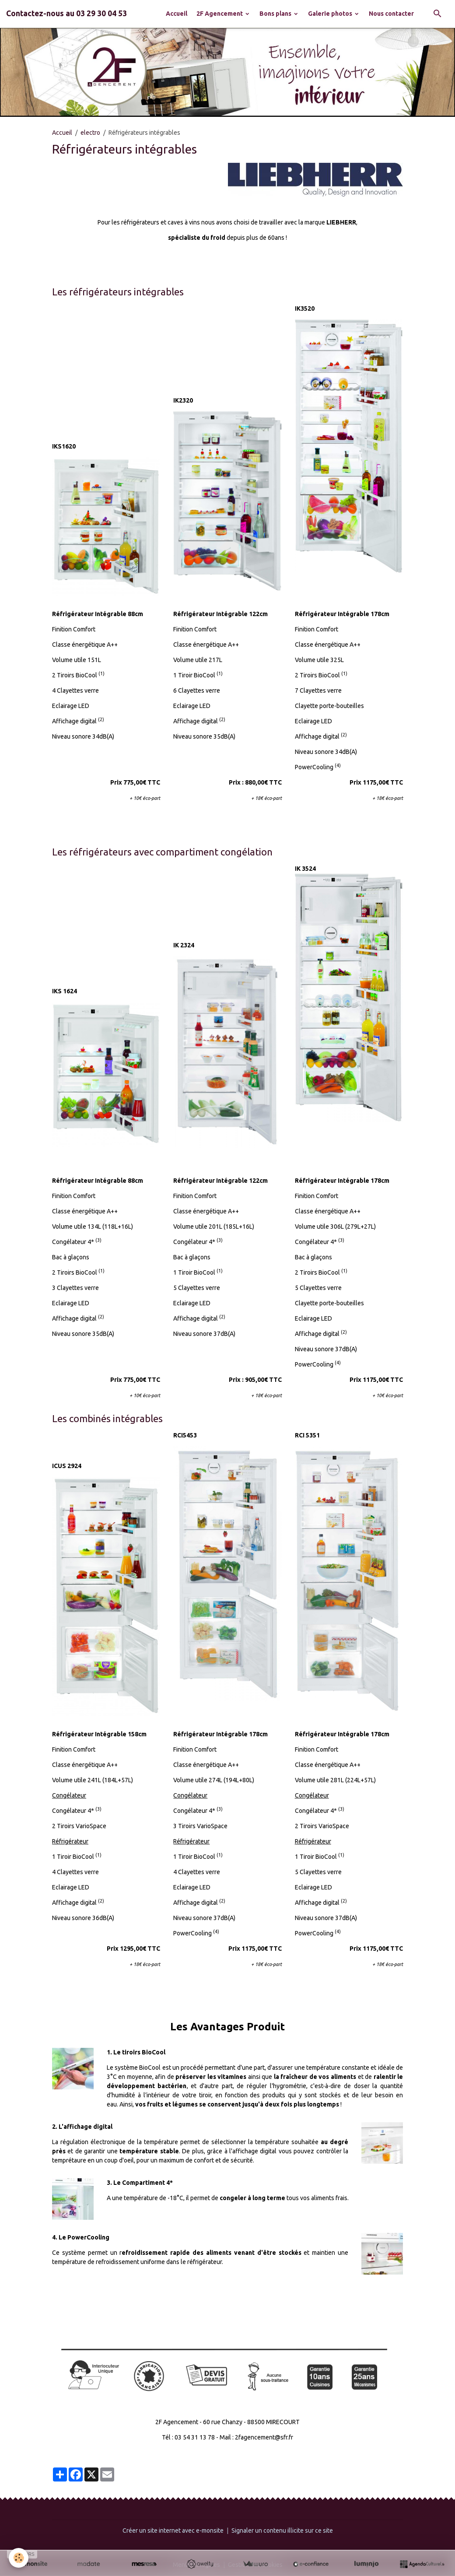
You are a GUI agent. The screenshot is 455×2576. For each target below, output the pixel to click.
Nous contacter (391, 13)
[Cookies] (18, 2558)
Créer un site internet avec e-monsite (173, 2530)
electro (90, 132)
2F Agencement (220, 13)
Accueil (176, 13)
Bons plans (276, 13)
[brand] (66, 13)
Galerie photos (331, 13)
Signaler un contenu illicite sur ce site (282, 2530)
